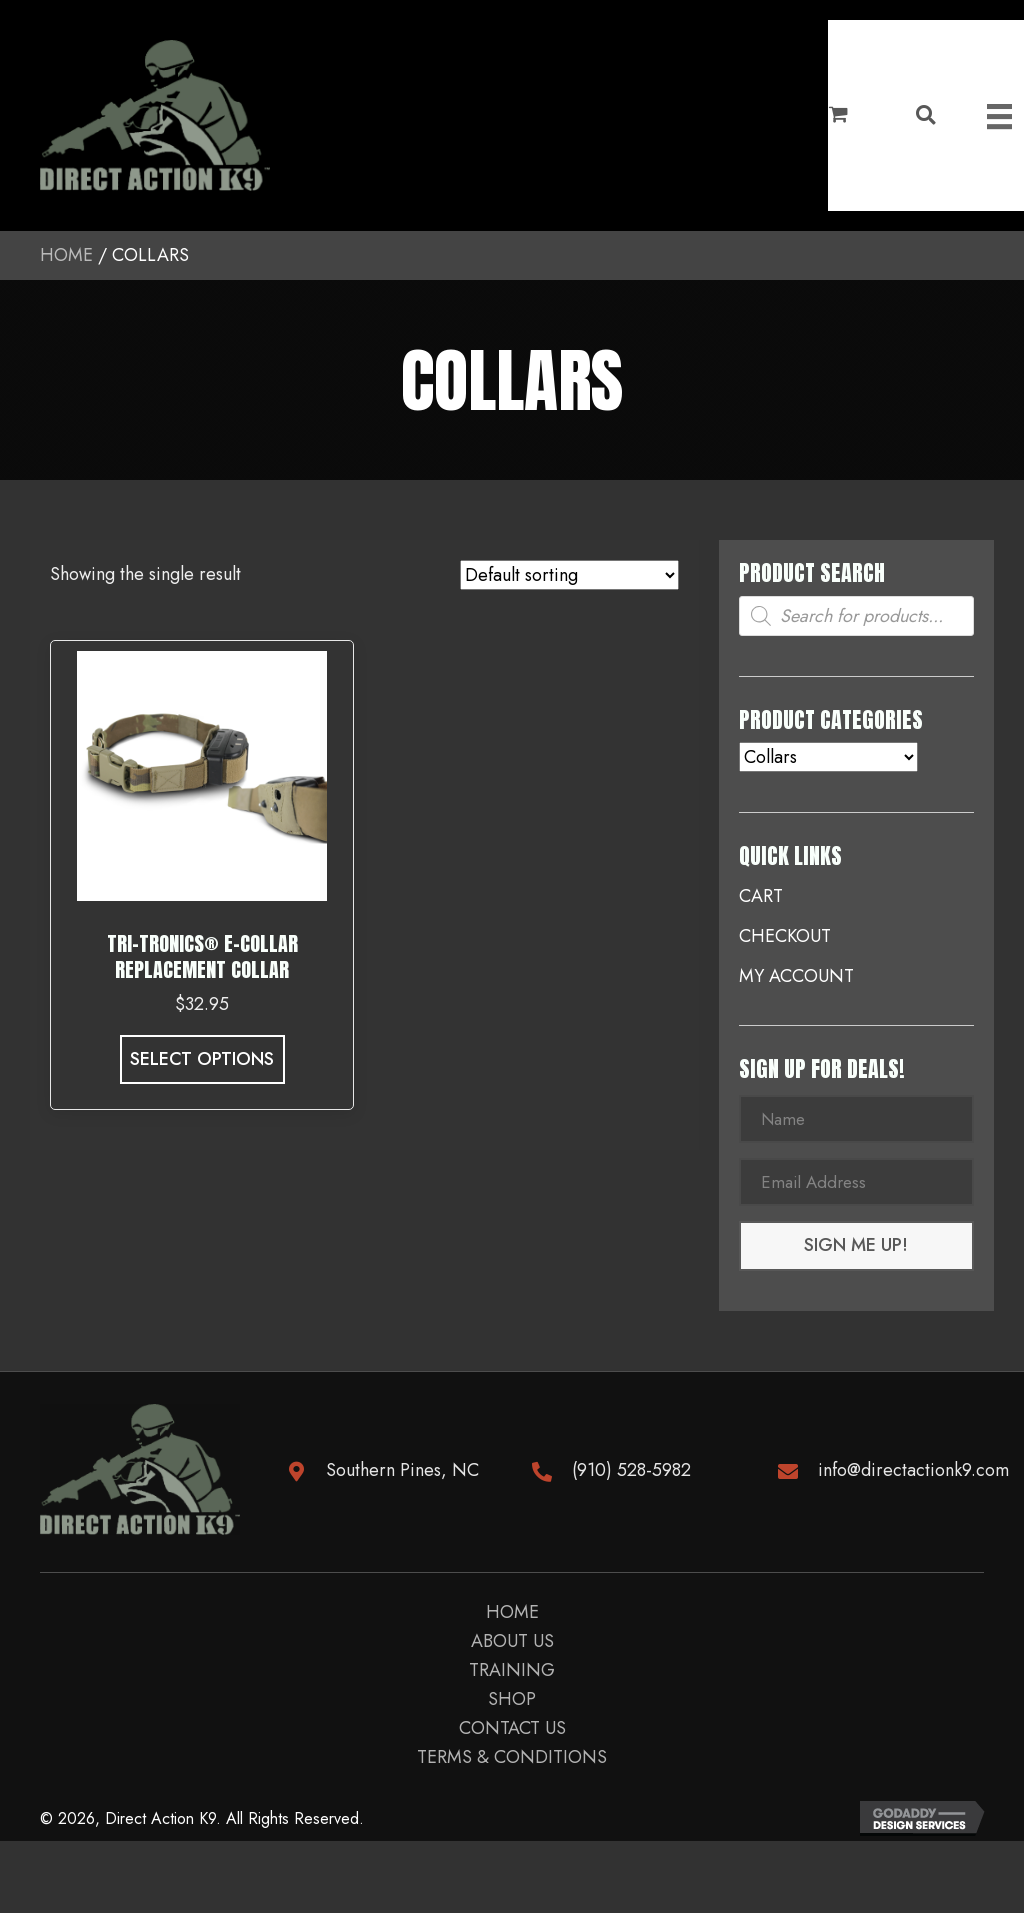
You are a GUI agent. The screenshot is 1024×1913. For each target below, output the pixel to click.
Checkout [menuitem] (785, 936)
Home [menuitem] (512, 1617)
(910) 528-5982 (631, 1472)
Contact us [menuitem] (512, 1733)
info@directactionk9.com (913, 1472)
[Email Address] (856, 1184)
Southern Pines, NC (402, 1472)
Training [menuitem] (512, 1675)
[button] (856, 1249)
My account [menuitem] (796, 976)
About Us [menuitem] (512, 1646)
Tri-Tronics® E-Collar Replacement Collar (202, 956)
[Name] (856, 1120)
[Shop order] (569, 575)
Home (66, 255)
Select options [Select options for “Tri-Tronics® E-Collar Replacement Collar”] (202, 1059)
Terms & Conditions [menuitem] (512, 1762)
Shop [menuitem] (512, 1704)
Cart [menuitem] (761, 896)
